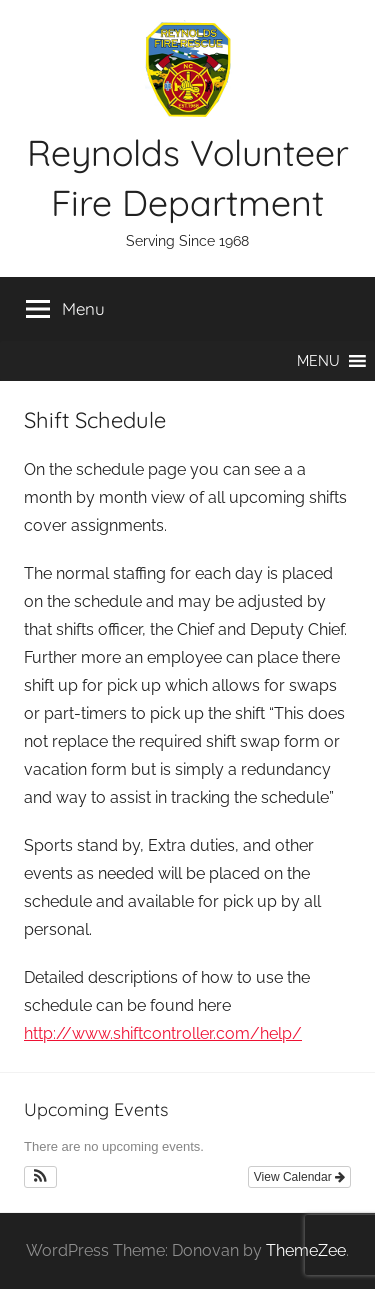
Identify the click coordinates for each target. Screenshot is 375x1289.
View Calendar (299, 1177)
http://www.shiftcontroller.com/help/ (163, 1033)
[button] (318, 361)
